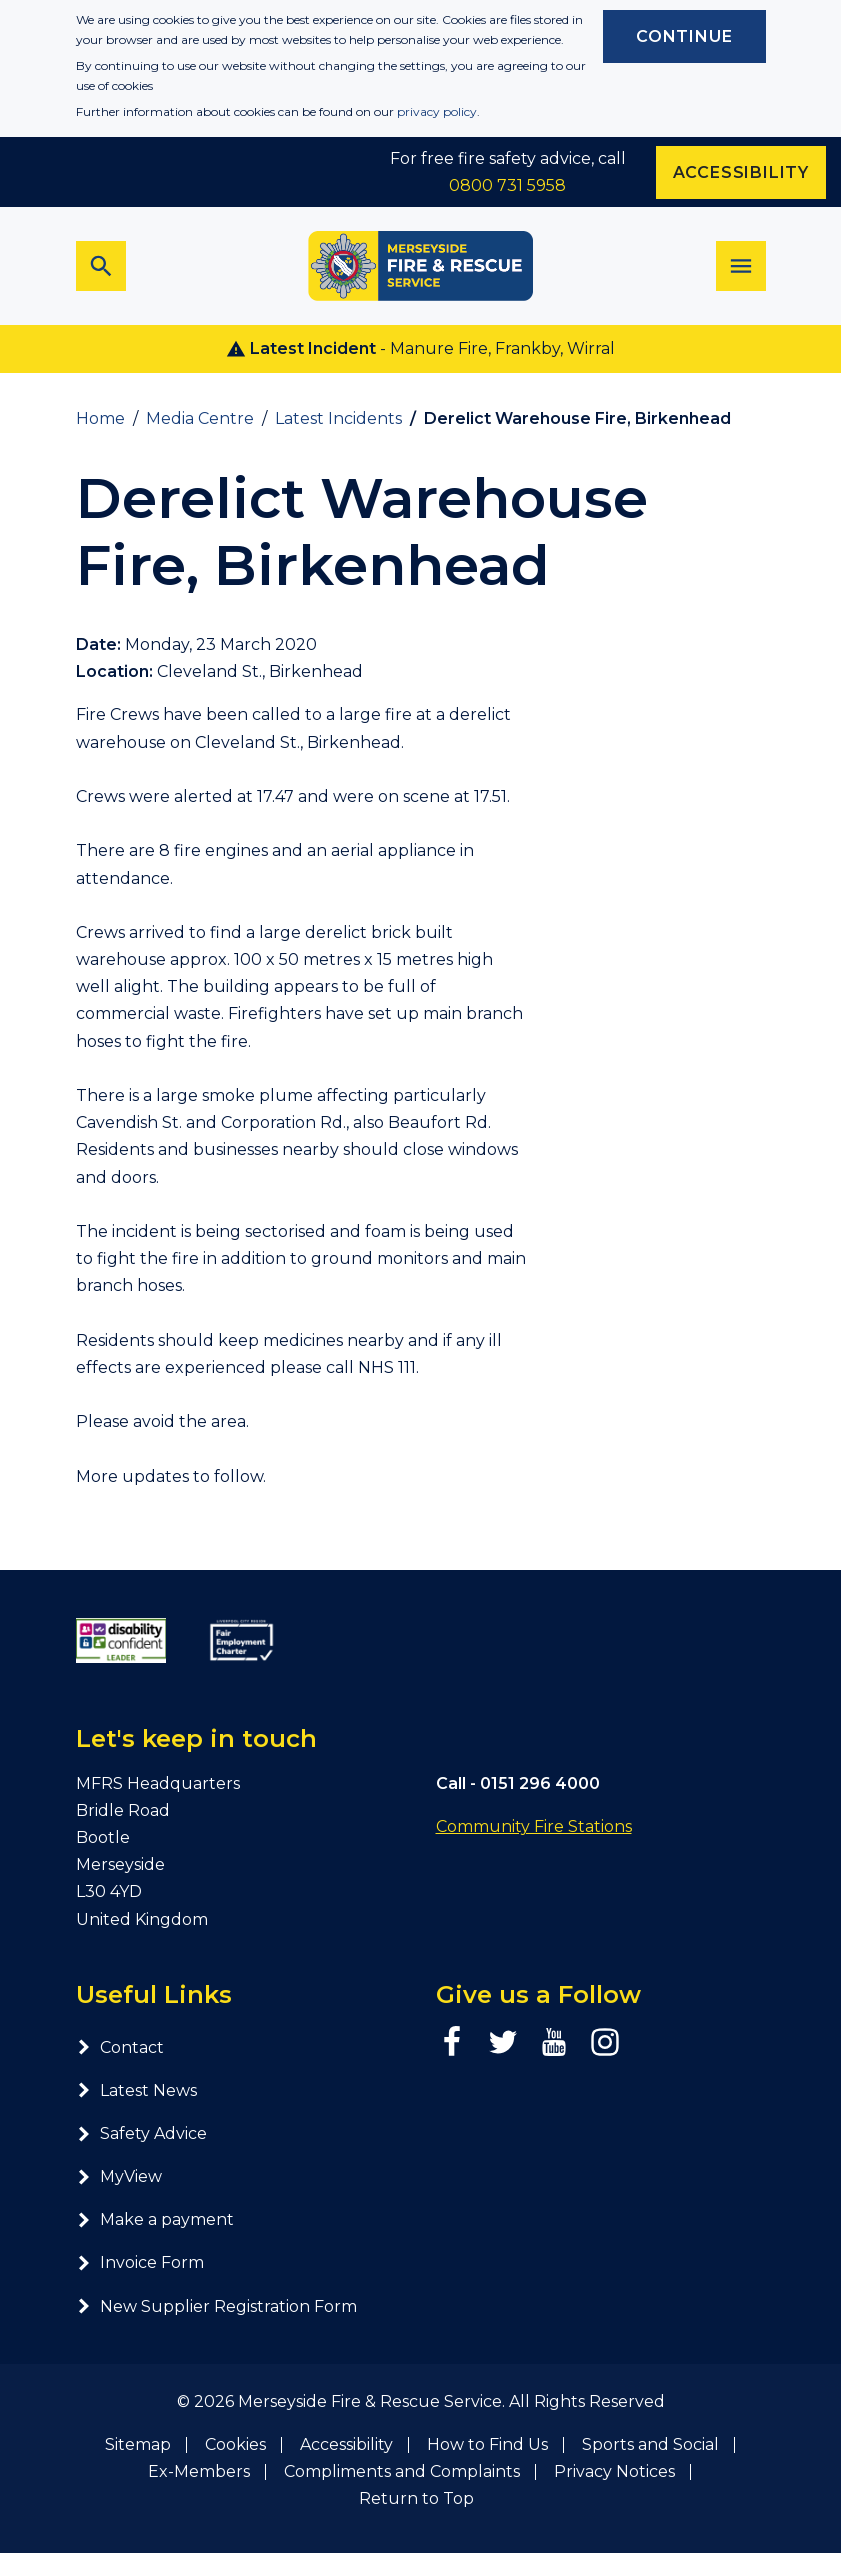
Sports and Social (650, 2444)
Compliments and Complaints (402, 2471)
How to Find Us (487, 2444)
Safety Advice (141, 2133)
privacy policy (437, 111)
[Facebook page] (452, 2042)
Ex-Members (199, 2471)
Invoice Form (140, 2262)
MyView (119, 2176)
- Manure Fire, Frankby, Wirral (420, 349)
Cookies (235, 2444)
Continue (684, 36)
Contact (120, 2047)
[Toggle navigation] (741, 266)
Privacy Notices (614, 2471)
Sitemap (138, 2444)
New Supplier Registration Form (216, 2306)
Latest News (136, 2090)
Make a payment (155, 2219)
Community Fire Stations (534, 1826)
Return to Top (416, 2498)
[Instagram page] (605, 2042)
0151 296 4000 (540, 1783)
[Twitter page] (503, 2042)
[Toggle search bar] (101, 266)
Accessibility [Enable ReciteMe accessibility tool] (741, 172)
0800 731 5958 (507, 185)
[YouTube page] (554, 2042)
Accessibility (346, 2444)
